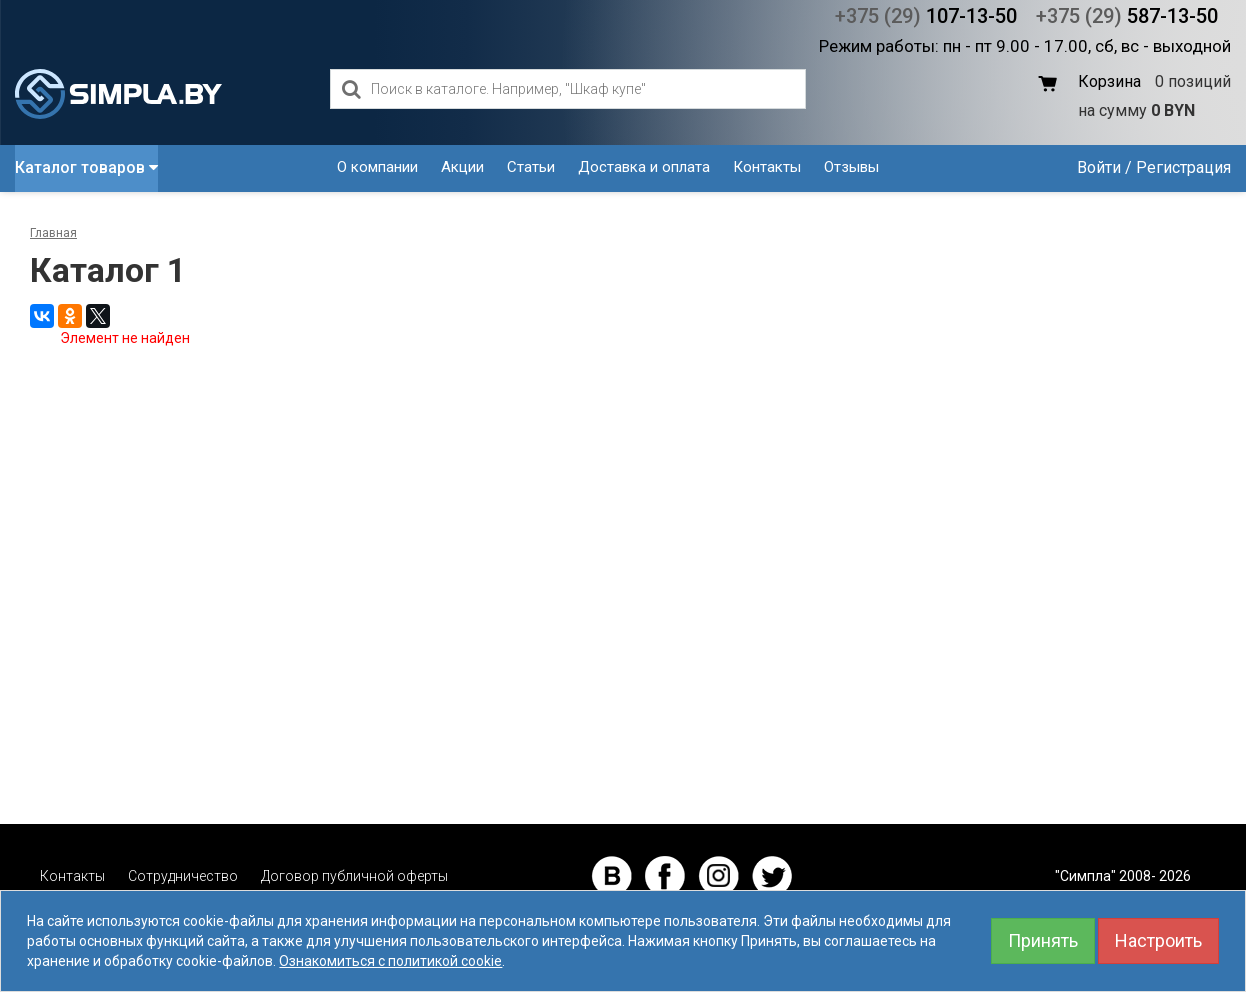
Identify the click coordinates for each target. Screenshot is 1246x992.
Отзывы (851, 167)
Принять (1043, 940)
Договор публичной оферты (354, 876)
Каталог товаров (86, 167)
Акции (462, 167)
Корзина (1109, 81)
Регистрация (1183, 167)
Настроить (1158, 940)
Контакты (767, 167)
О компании (377, 167)
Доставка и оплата (644, 167)
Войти (1099, 167)
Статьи (531, 167)
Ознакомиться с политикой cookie (390, 961)
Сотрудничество (183, 876)
